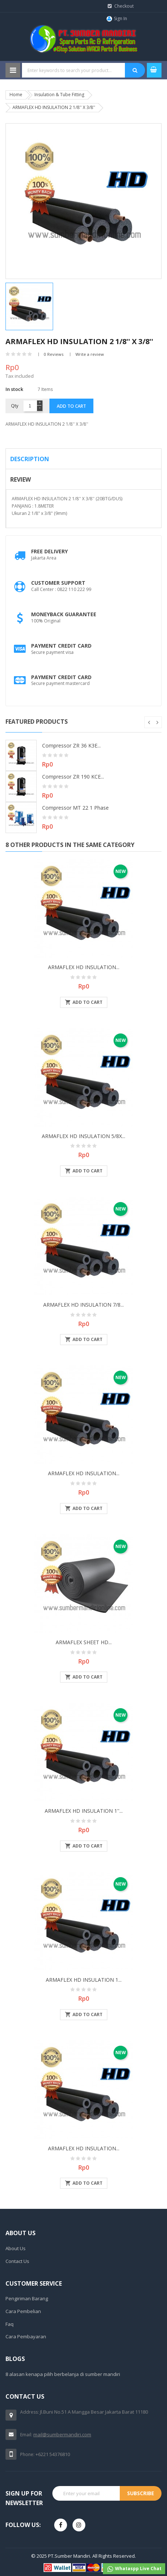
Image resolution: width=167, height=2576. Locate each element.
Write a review (89, 354)
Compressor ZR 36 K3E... (71, 745)
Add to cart (71, 406)
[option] (43, 306)
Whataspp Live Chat (134, 2569)
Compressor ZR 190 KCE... (73, 776)
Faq (9, 2324)
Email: (26, 2435)
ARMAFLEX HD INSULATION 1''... (84, 1810)
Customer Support (58, 582)
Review (20, 479)
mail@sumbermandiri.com (62, 2434)
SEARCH (135, 70)
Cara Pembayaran (25, 2336)
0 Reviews (53, 354)
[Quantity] (29, 405)
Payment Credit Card (61, 645)
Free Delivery (49, 551)
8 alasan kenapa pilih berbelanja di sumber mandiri (62, 2374)
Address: (29, 2412)
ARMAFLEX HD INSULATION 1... (84, 1979)
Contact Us (17, 2261)
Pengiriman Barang (26, 2298)
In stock (14, 389)
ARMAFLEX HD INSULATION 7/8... (83, 1304)
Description (29, 459)
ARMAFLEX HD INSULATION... (83, 967)
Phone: (27, 2454)
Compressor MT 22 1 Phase (75, 807)
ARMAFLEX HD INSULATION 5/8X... (83, 1136)
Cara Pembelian (23, 2311)
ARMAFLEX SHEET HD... (84, 1642)
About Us (15, 2248)
